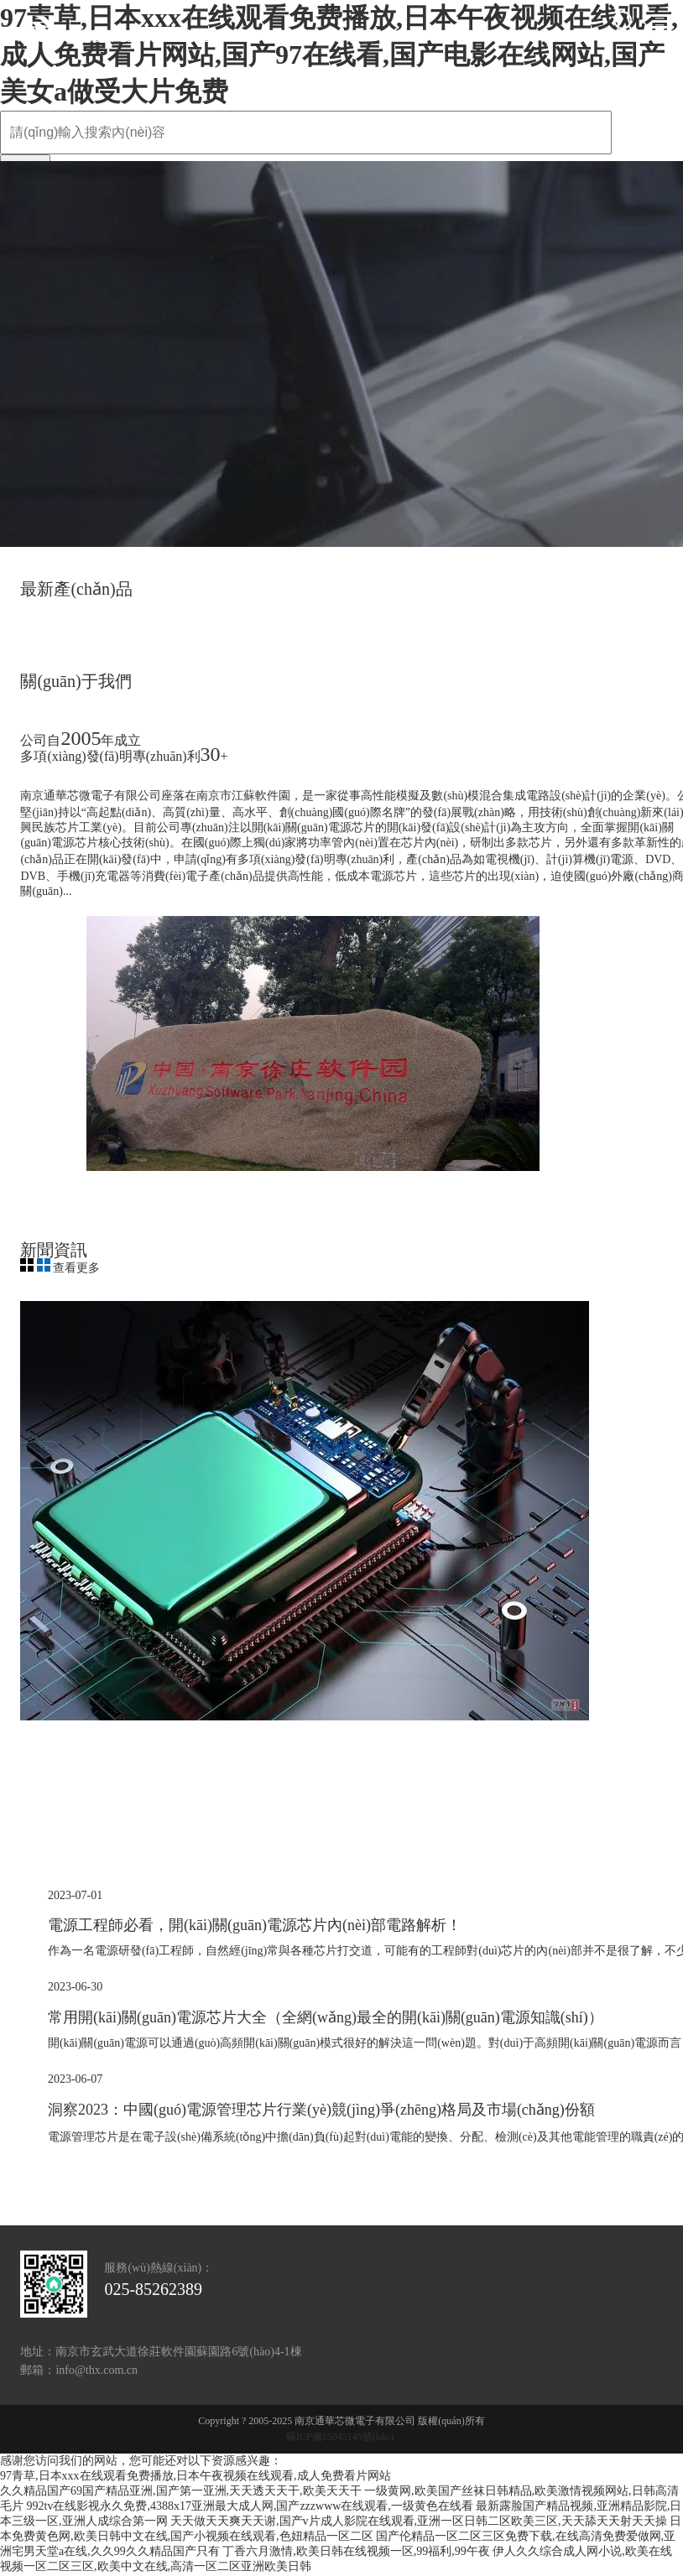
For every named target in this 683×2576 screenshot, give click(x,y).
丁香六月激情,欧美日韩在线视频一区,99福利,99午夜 (356, 2551)
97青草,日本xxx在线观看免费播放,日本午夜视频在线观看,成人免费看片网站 (195, 2475)
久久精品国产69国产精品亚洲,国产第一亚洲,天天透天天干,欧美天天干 (181, 2491)
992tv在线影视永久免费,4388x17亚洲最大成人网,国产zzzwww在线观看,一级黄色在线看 (250, 2506)
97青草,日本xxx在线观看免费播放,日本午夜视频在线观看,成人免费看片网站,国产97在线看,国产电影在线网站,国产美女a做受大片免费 (339, 55)
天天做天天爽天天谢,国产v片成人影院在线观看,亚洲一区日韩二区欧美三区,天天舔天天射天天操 (418, 2521)
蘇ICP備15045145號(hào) (340, 2437)
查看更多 (76, 1268)
